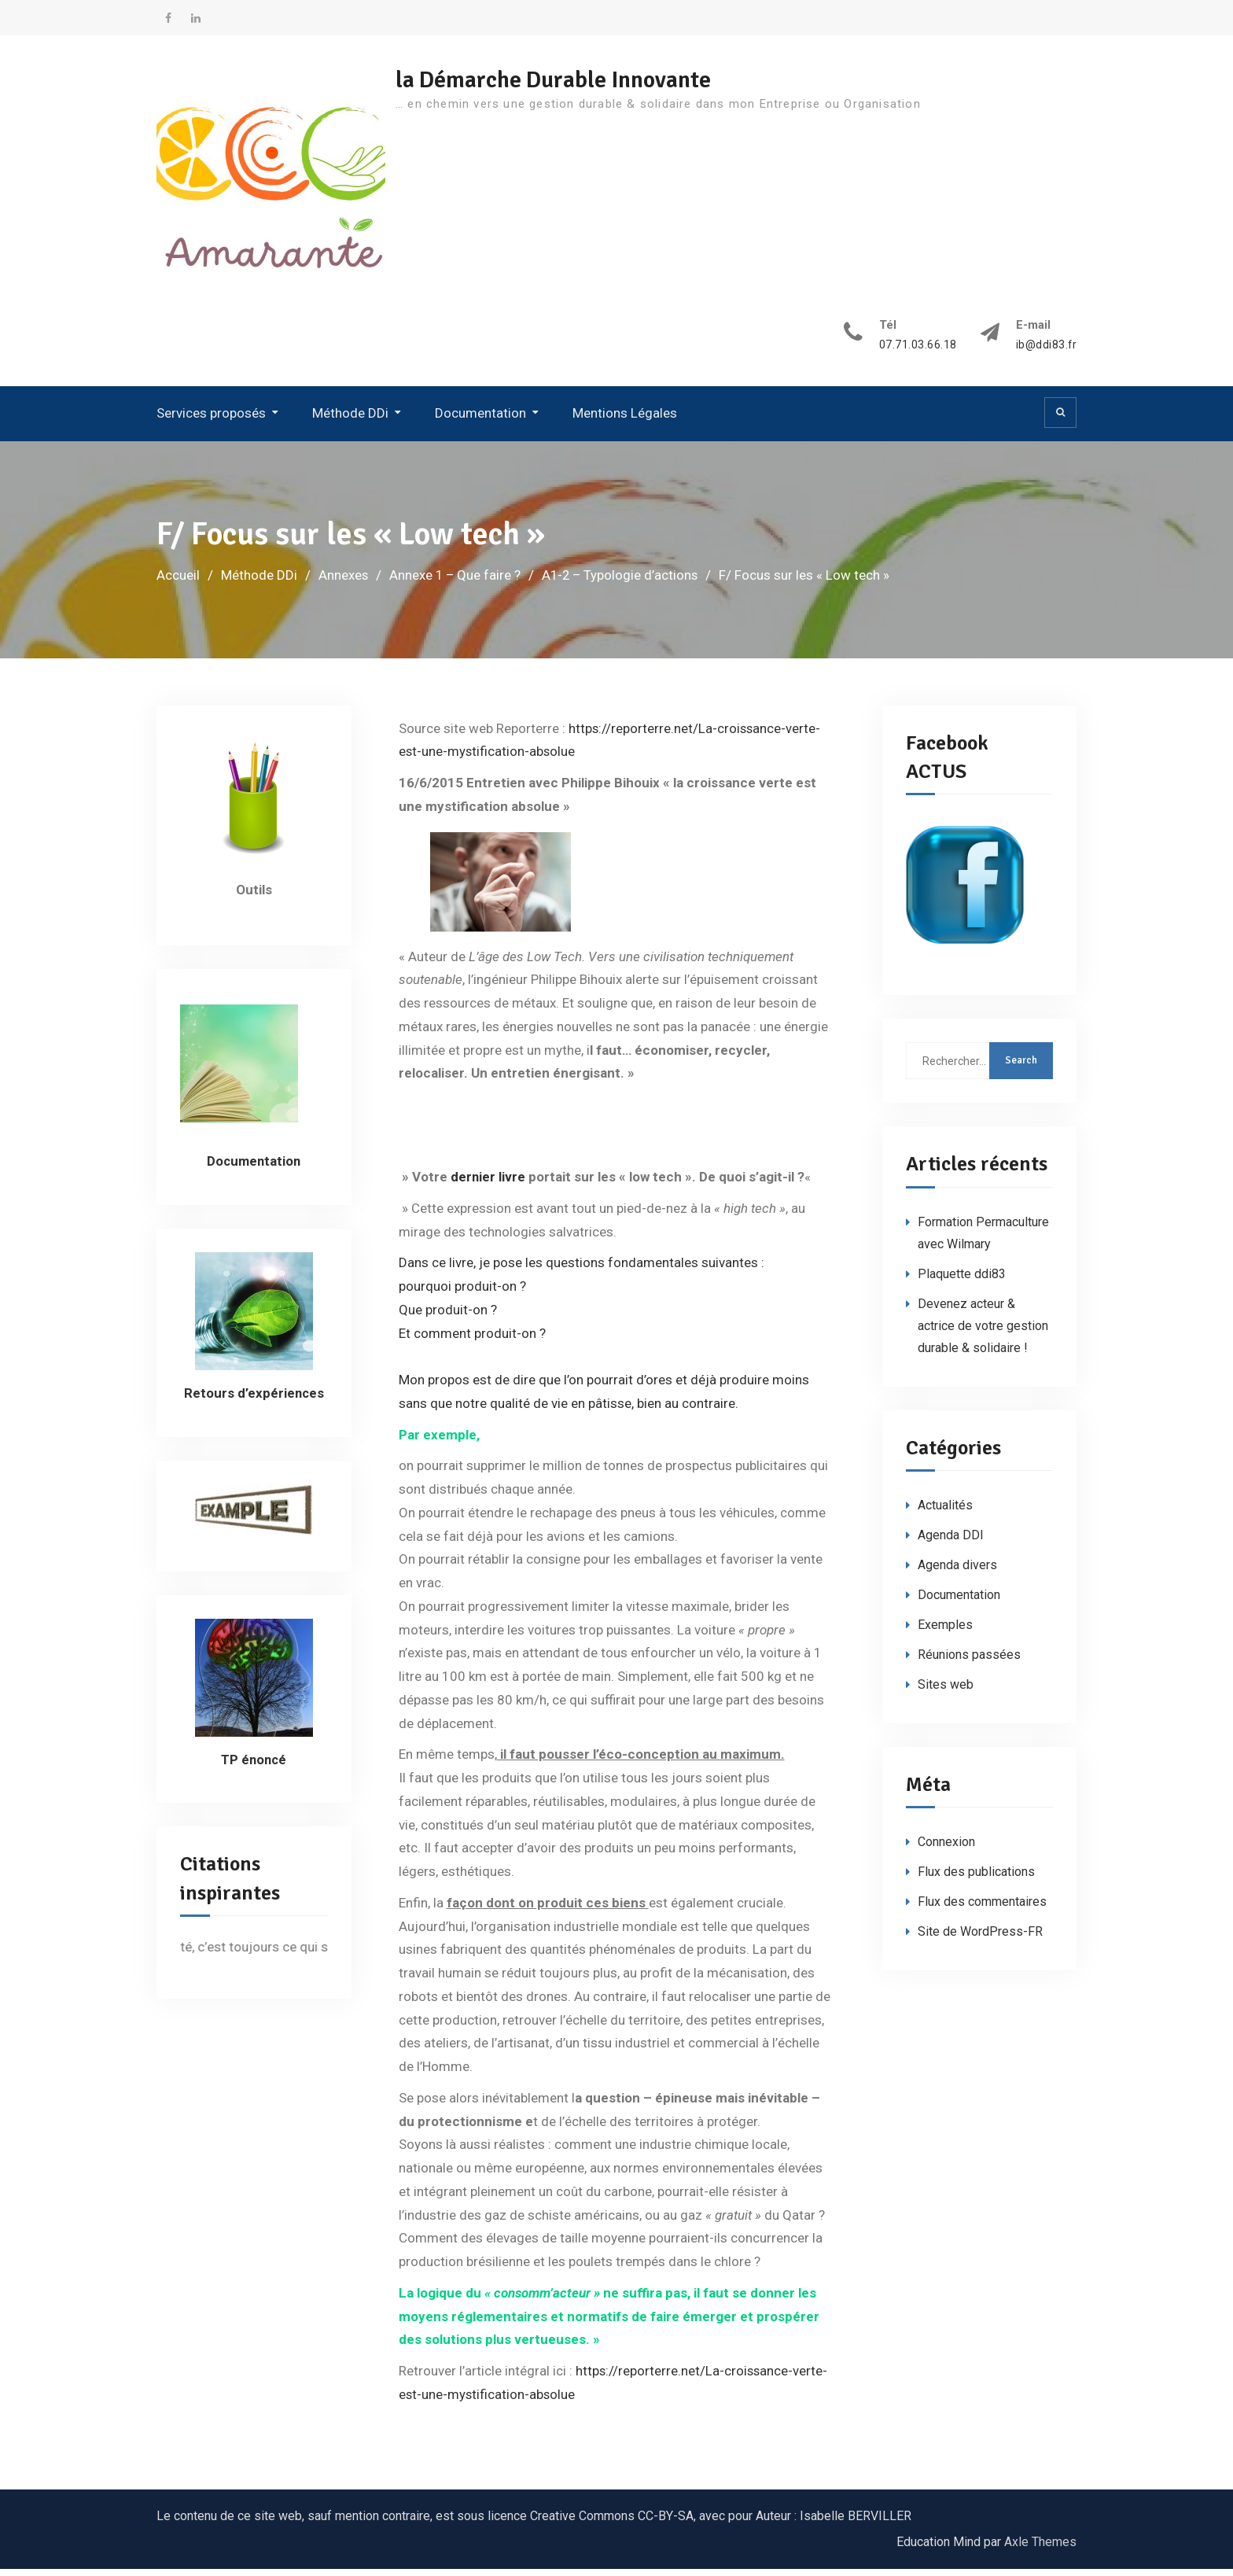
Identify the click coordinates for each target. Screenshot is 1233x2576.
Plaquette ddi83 (962, 1280)
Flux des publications (976, 1879)
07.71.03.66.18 (917, 352)
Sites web (946, 1692)
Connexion (946, 1849)
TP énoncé (254, 1766)
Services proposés (211, 421)
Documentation (480, 421)
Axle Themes (1040, 2548)
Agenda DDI (951, 1542)
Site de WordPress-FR (980, 1939)
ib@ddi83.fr (1046, 352)
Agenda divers (957, 1572)
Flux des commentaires (982, 1909)
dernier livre (488, 1184)
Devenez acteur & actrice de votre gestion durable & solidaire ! (983, 1332)
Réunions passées (969, 1662)
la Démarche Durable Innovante (563, 79)
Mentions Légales (624, 421)
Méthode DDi (350, 421)
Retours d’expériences (254, 1400)
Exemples (945, 1632)
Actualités (945, 1512)
